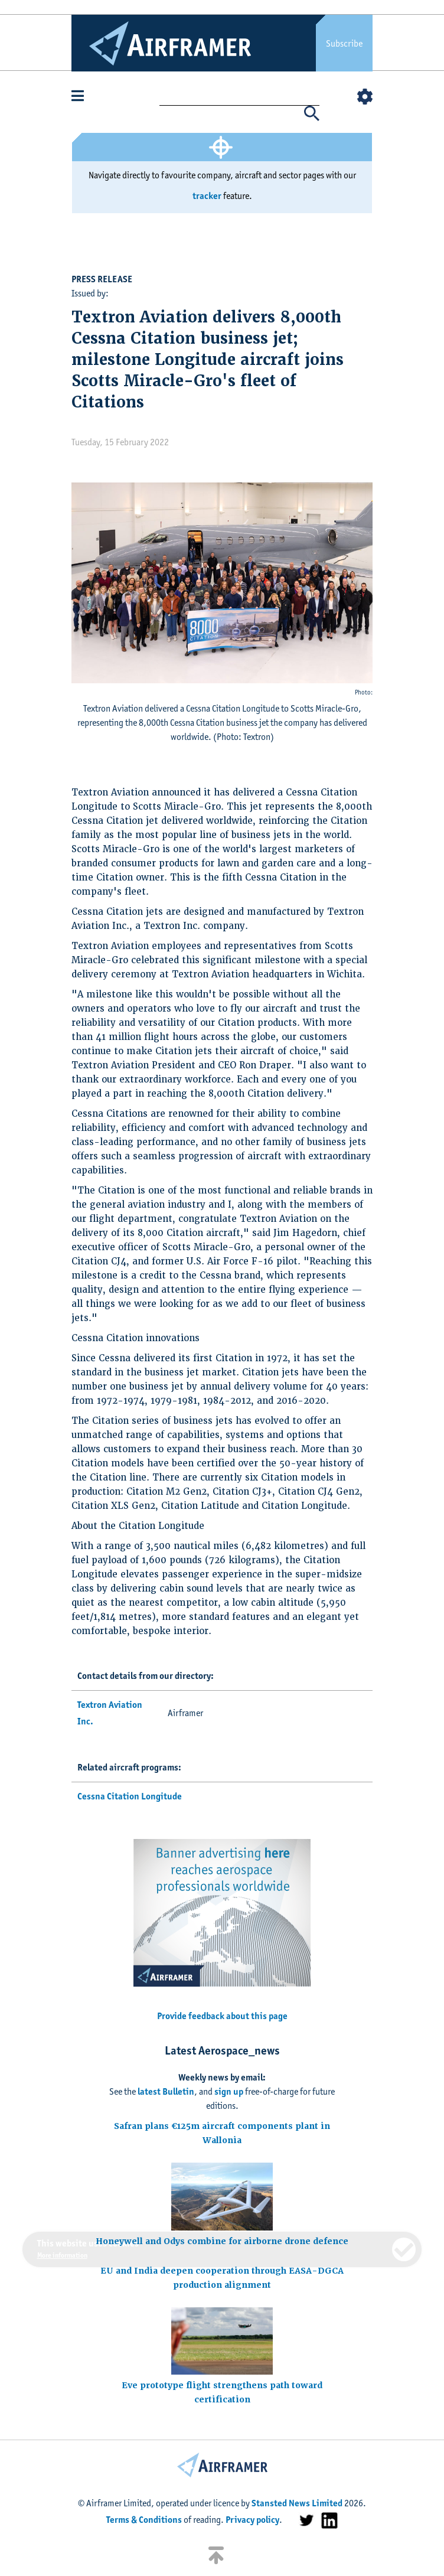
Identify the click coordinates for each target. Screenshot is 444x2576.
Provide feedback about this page (222, 2015)
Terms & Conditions (144, 2519)
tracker (206, 195)
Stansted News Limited (297, 2503)
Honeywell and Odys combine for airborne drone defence (222, 2241)
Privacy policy (252, 2519)
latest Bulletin (166, 2091)
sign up (228, 2091)
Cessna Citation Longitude (129, 1796)
